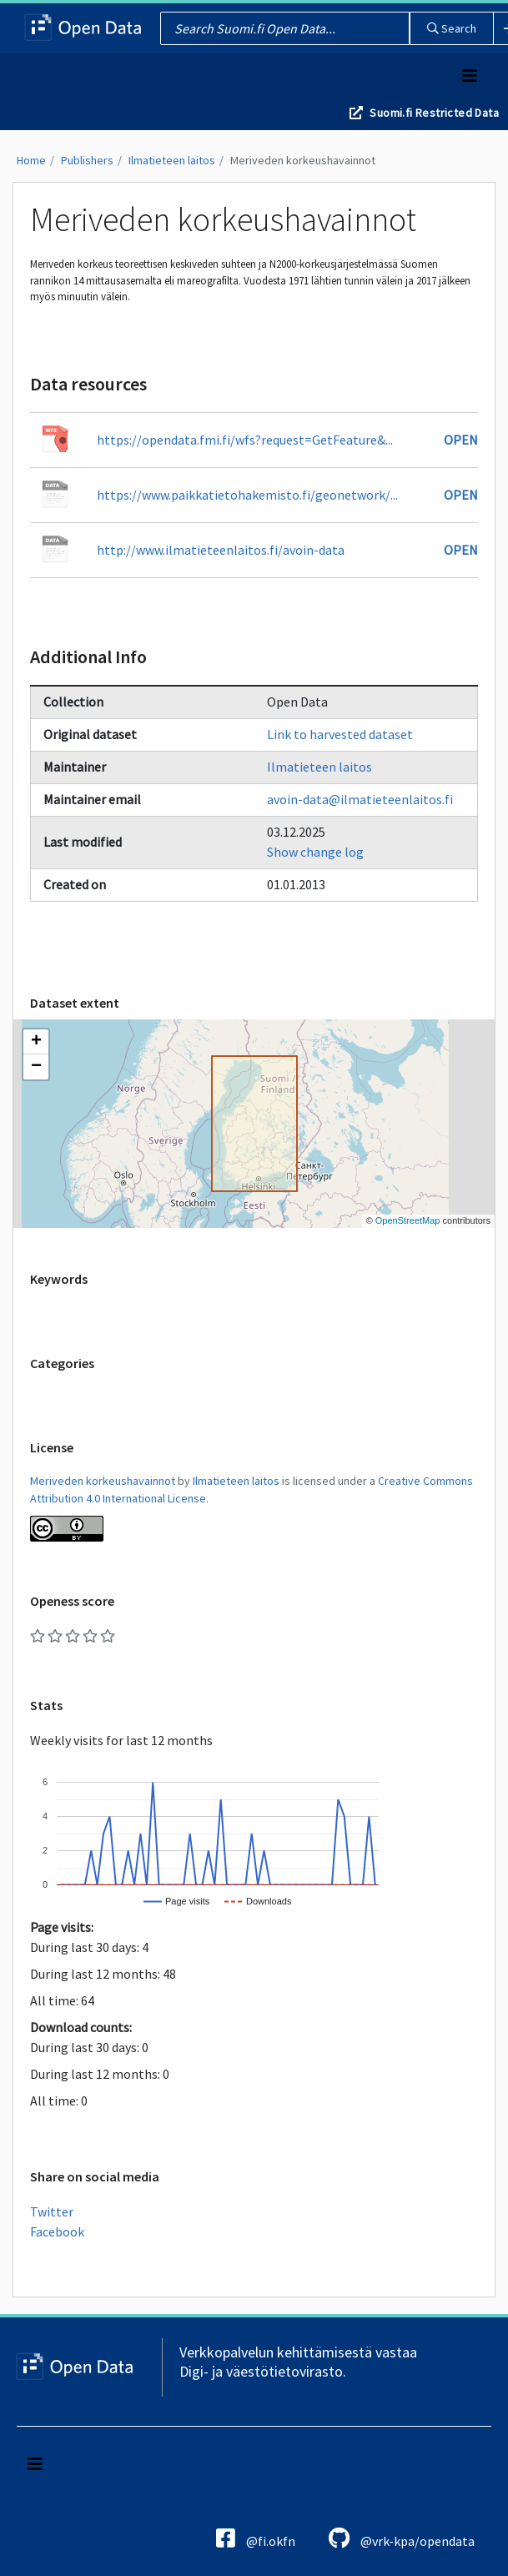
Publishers (87, 160)
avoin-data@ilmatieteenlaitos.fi (360, 799)
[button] (35, 1041)
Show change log (315, 851)
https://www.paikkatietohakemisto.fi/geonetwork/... (247, 494)
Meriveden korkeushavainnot (302, 160)
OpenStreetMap (407, 1220)
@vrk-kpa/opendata (402, 2538)
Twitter (51, 2211)
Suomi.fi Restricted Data (434, 112)
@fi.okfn (255, 2538)
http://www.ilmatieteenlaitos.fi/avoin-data (221, 549)
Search (451, 28)
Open (461, 439)
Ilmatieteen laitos (171, 160)
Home (31, 160)
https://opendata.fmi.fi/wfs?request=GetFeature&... (245, 439)
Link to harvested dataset (340, 734)
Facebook (57, 2231)
